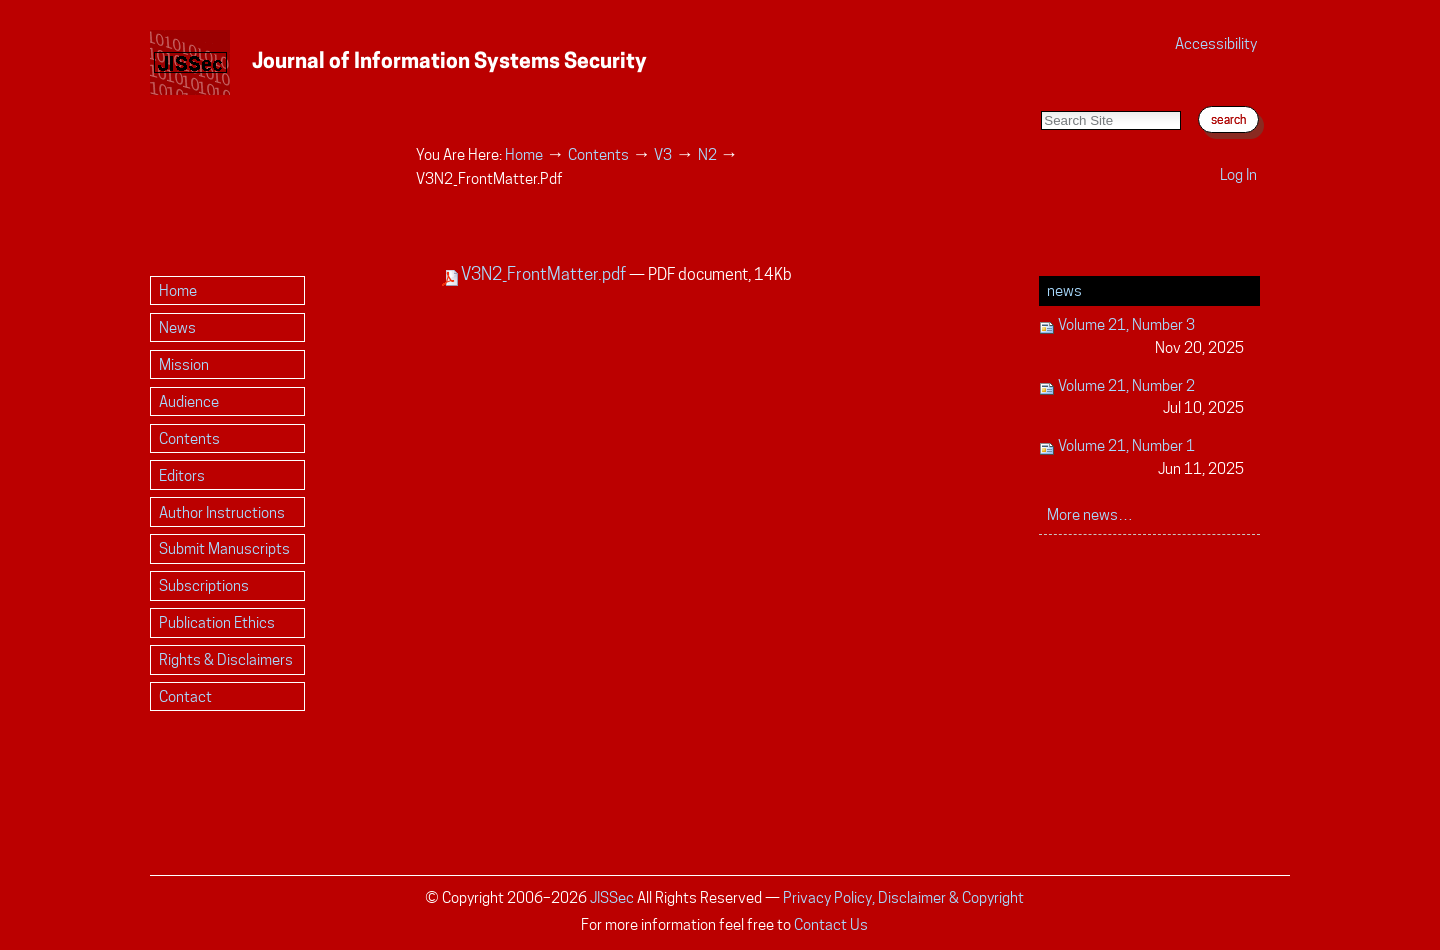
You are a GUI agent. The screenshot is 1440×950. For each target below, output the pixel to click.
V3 (663, 154)
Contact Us (831, 924)
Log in (1238, 174)
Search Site (1040, 90)
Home (524, 154)
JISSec (612, 897)
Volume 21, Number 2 (1141, 398)
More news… (1090, 514)
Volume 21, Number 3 (1141, 337)
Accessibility (1216, 43)
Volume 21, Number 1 (1141, 458)
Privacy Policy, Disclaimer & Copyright (903, 897)
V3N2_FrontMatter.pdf (535, 274)
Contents (598, 154)
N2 (707, 154)
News (1064, 290)
